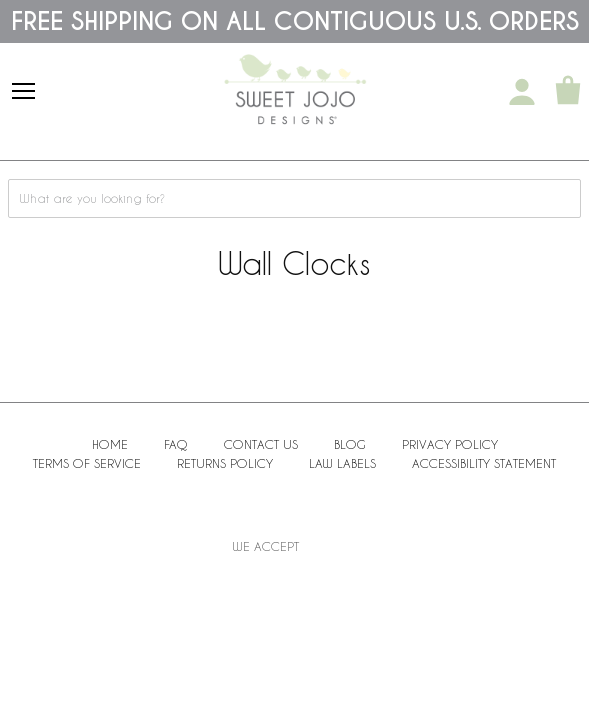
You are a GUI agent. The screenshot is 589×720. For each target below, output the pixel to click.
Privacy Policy (450, 444)
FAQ (176, 444)
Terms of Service (87, 463)
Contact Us (261, 444)
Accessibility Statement (484, 463)
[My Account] (522, 92)
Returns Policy (225, 463)
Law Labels (342, 463)
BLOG (350, 444)
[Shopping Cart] (568, 92)
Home (110, 444)
